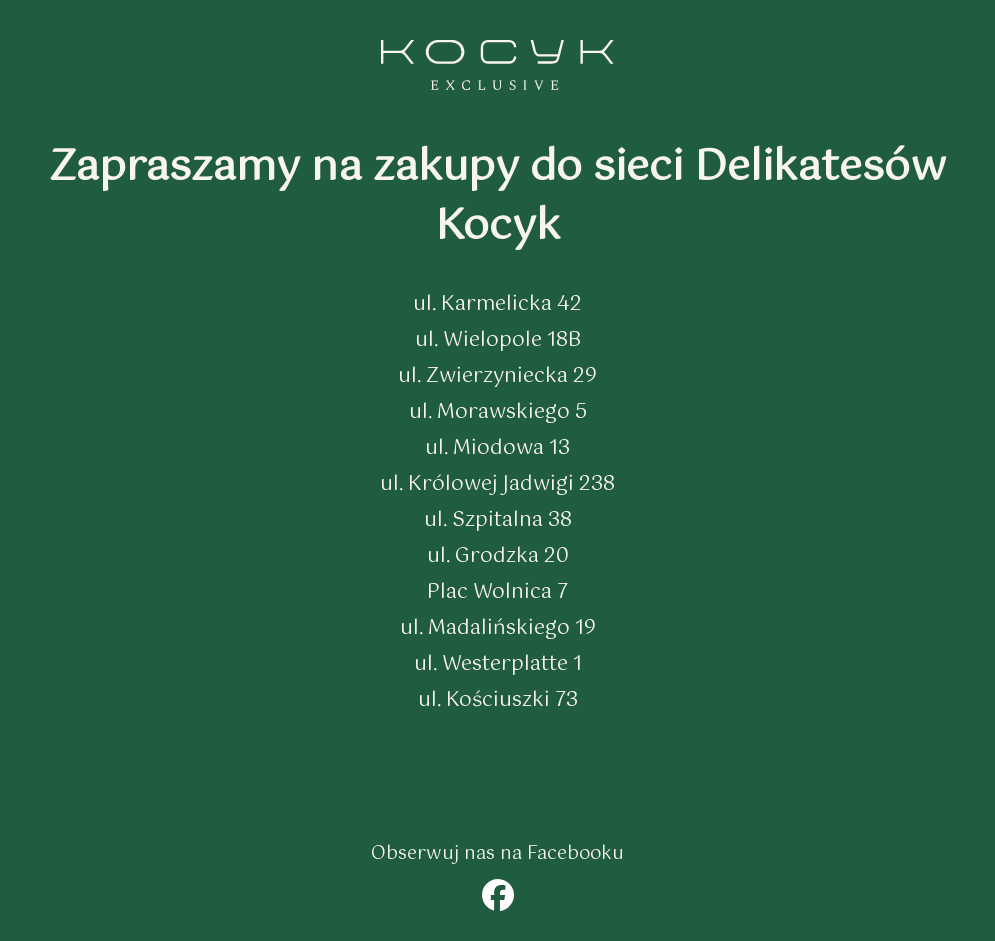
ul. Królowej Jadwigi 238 (497, 484)
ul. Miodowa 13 (497, 448)
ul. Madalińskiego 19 (498, 628)
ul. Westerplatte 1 (498, 664)
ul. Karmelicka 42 (497, 304)
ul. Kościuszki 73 (498, 700)
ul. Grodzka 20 (498, 556)
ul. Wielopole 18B (498, 340)
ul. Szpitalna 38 (498, 520)
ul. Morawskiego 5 (498, 412)
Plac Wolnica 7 (497, 592)
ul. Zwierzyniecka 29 (497, 376)
